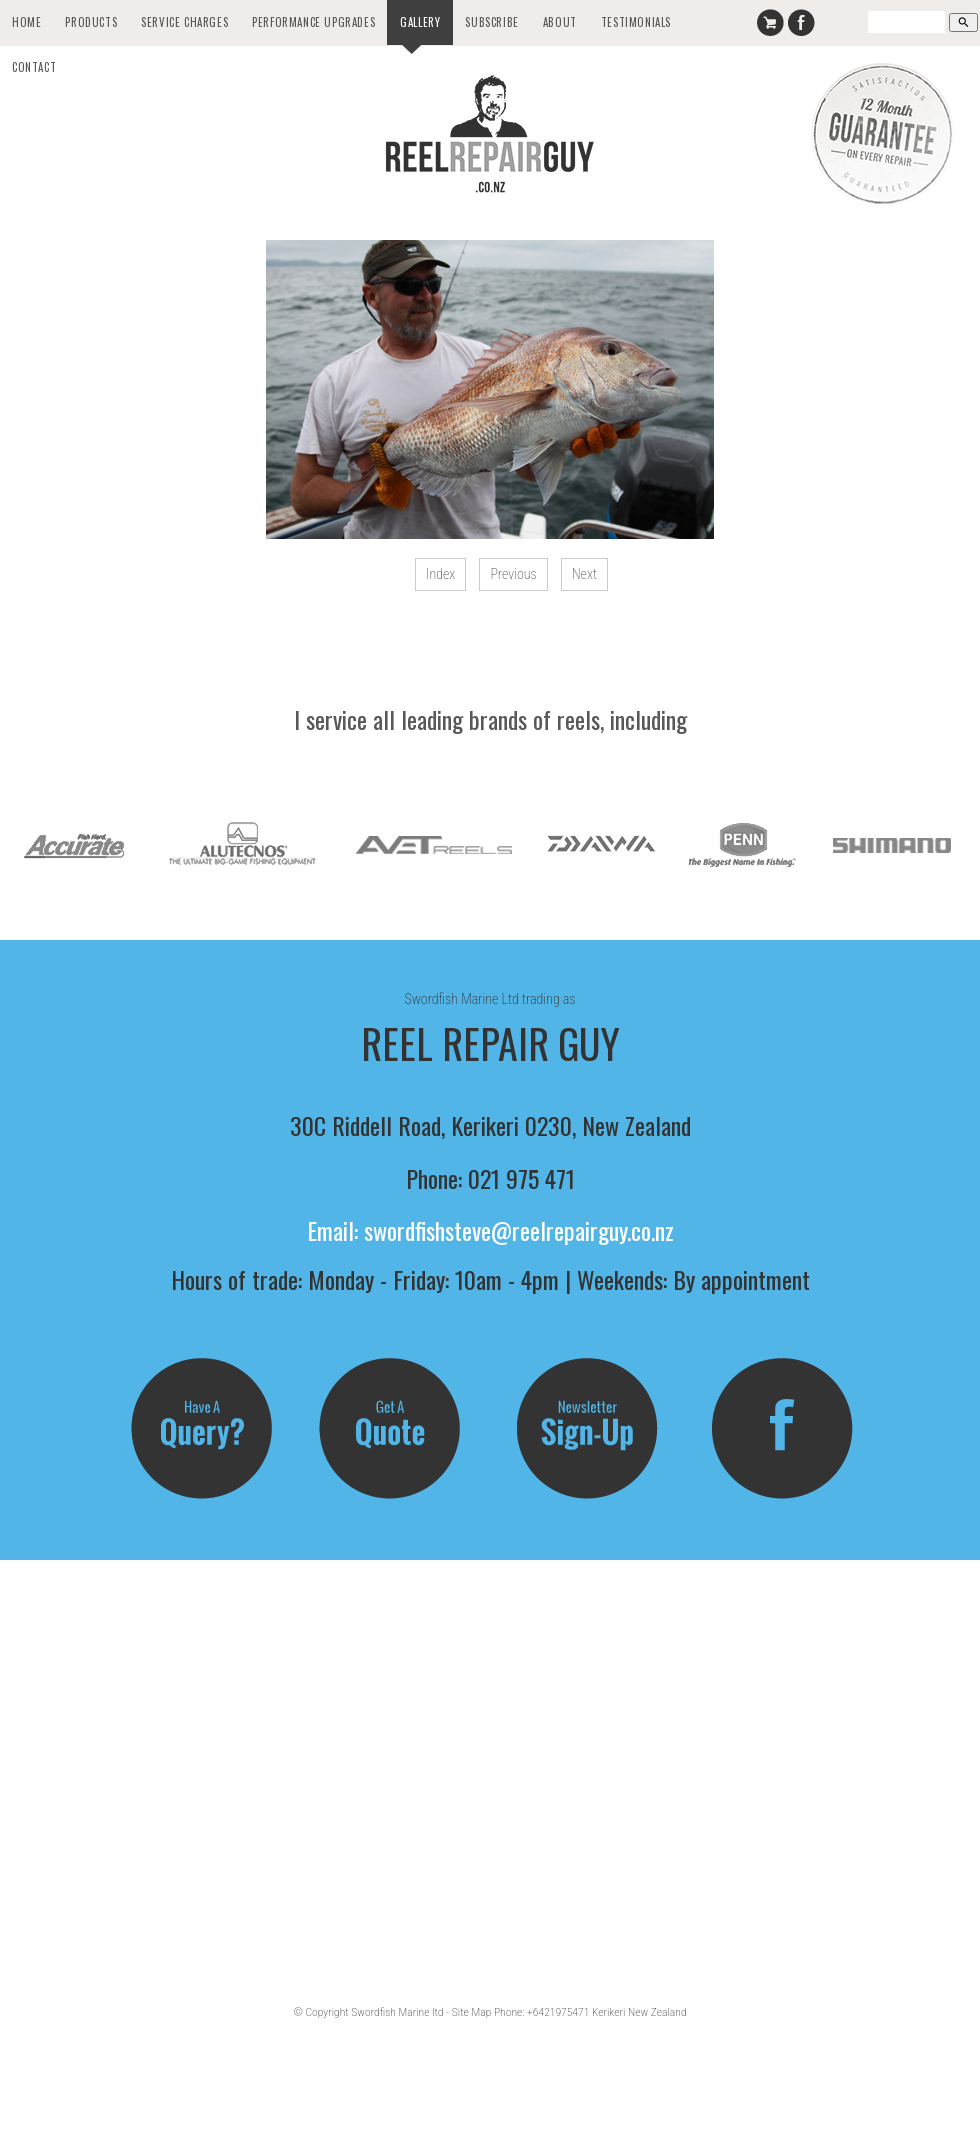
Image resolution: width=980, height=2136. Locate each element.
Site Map (471, 2012)
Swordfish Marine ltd (397, 2012)
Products (91, 22)
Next (584, 574)
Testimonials (636, 22)
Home (26, 22)
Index (440, 574)
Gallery (420, 22)
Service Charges (184, 22)
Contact (34, 67)
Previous (513, 574)
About (560, 22)
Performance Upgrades (313, 22)
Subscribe (491, 22)
